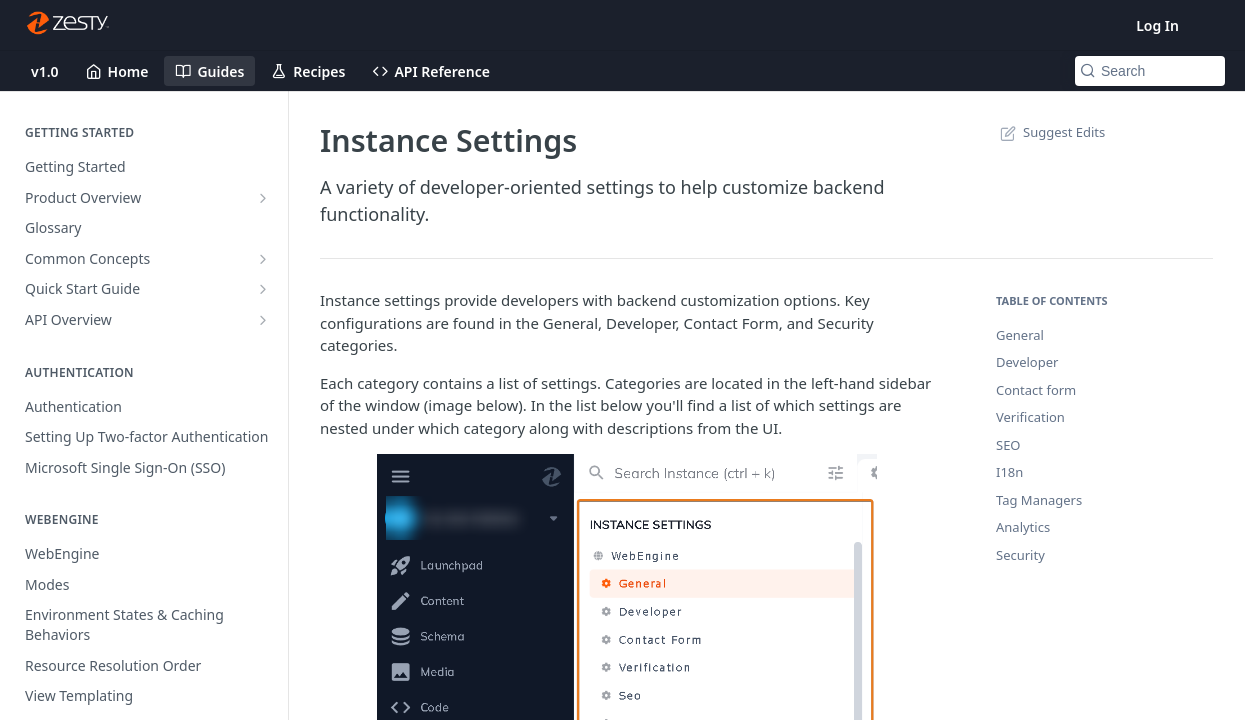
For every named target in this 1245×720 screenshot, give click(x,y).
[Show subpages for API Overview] (263, 320)
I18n (1009, 472)
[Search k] (1150, 71)
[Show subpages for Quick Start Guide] (263, 289)
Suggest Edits (1050, 132)
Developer (1027, 362)
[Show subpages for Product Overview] (263, 198)
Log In (1157, 25)
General (1020, 335)
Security (1020, 555)
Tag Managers (1039, 500)
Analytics (1023, 527)
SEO (1008, 445)
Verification (1030, 417)
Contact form (1036, 390)
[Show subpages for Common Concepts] (263, 259)
